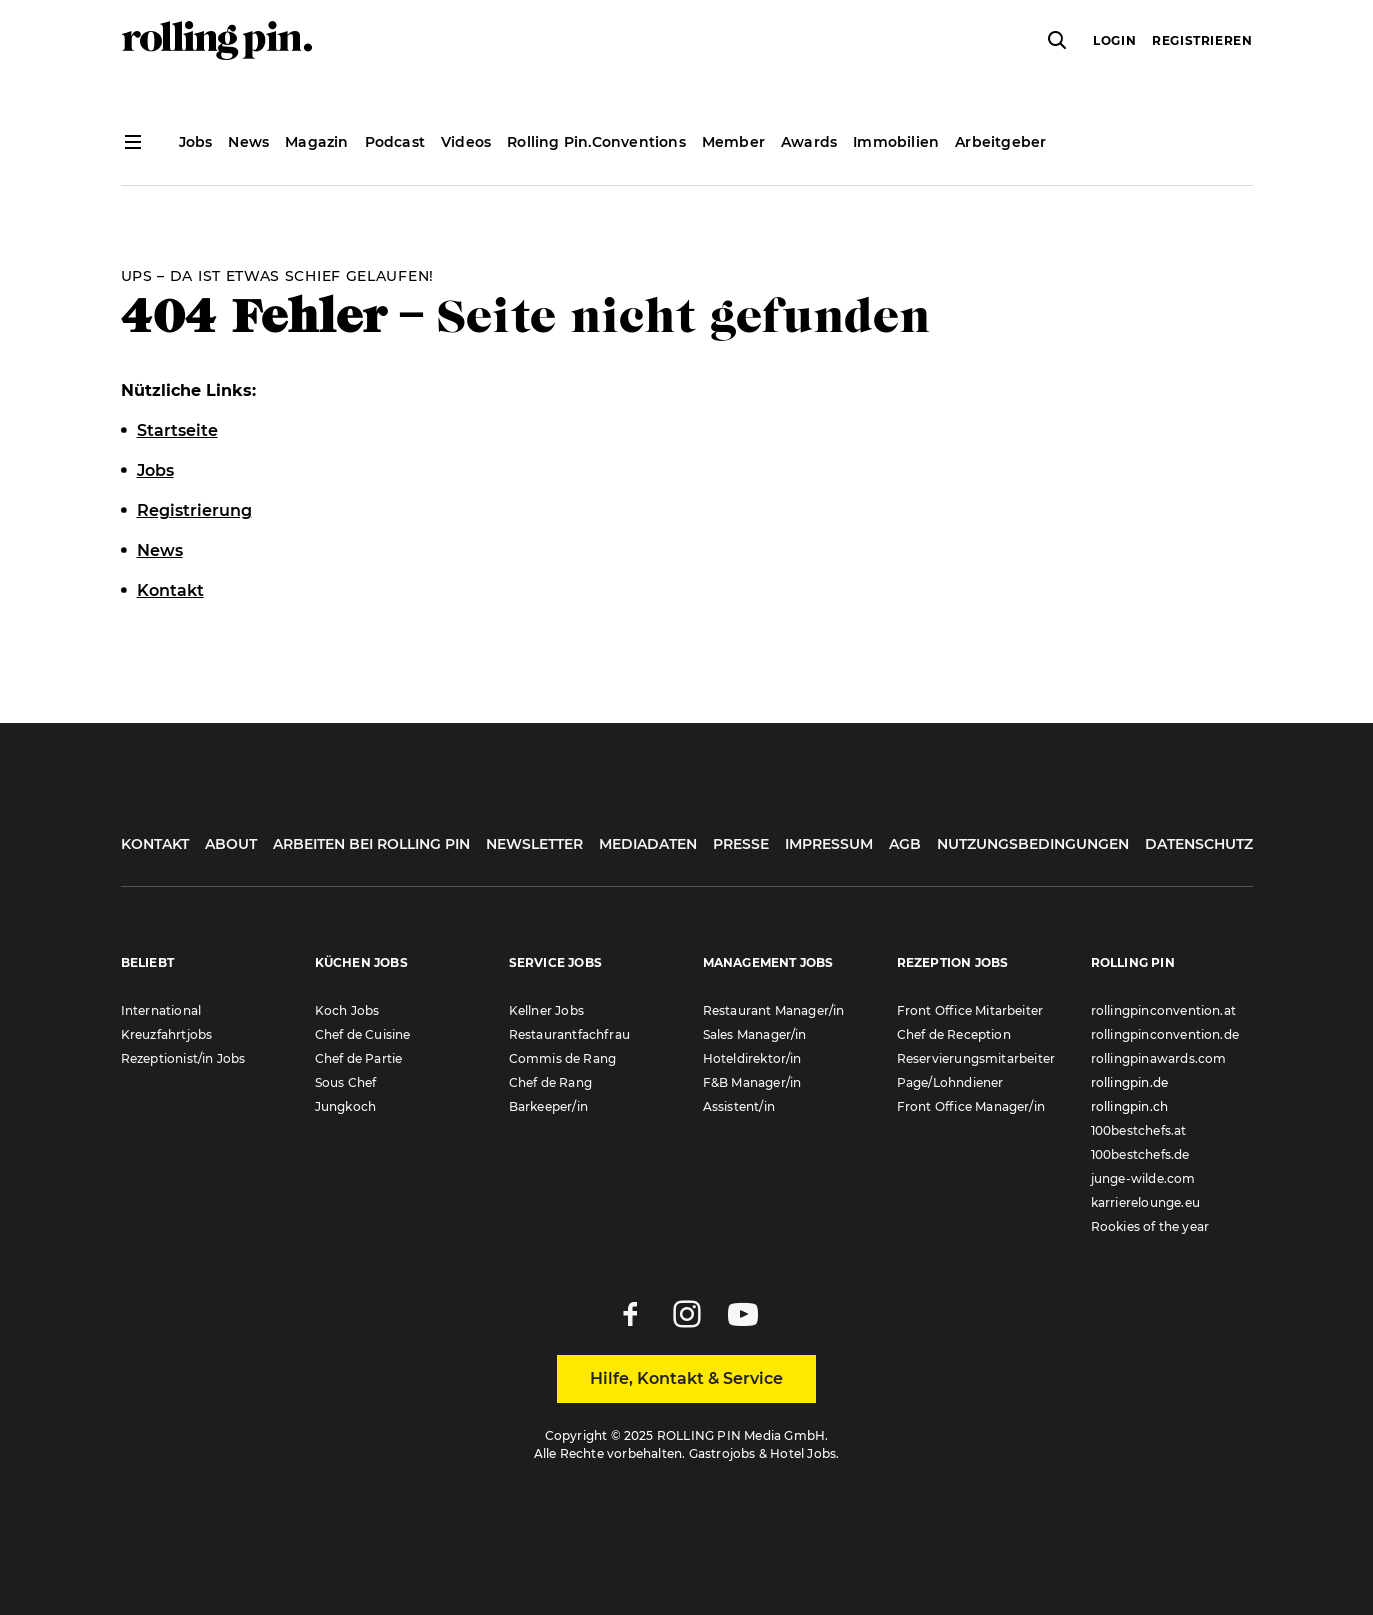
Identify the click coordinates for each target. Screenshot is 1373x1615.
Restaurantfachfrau (570, 1034)
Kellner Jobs (546, 1010)
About (231, 844)
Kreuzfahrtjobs (167, 1034)
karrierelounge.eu (1145, 1202)
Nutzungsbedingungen (1033, 844)
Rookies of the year (1150, 1226)
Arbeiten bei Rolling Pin (371, 844)
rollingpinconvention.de (1165, 1034)
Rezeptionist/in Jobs (183, 1058)
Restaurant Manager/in (774, 1010)
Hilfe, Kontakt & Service (686, 1378)
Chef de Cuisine (363, 1034)
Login (1114, 40)
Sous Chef (346, 1082)
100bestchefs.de (1140, 1154)
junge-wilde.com (1143, 1178)
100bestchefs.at (1139, 1130)
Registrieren (1202, 40)
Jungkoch (346, 1106)
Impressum (829, 844)
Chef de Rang (550, 1082)
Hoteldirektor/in (752, 1058)
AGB (905, 844)
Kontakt (155, 844)
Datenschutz (1199, 844)
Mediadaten (648, 844)
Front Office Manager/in (971, 1106)
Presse (741, 844)
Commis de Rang (563, 1058)
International (161, 1010)
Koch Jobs (347, 1010)
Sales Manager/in (755, 1034)
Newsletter (534, 844)
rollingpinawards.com (1159, 1058)
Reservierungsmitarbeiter (976, 1058)
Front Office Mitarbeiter (970, 1010)
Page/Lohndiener (950, 1082)
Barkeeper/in (548, 1106)
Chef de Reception (954, 1034)
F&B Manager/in (752, 1082)
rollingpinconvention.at (1164, 1010)
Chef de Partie (359, 1058)
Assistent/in (739, 1106)
